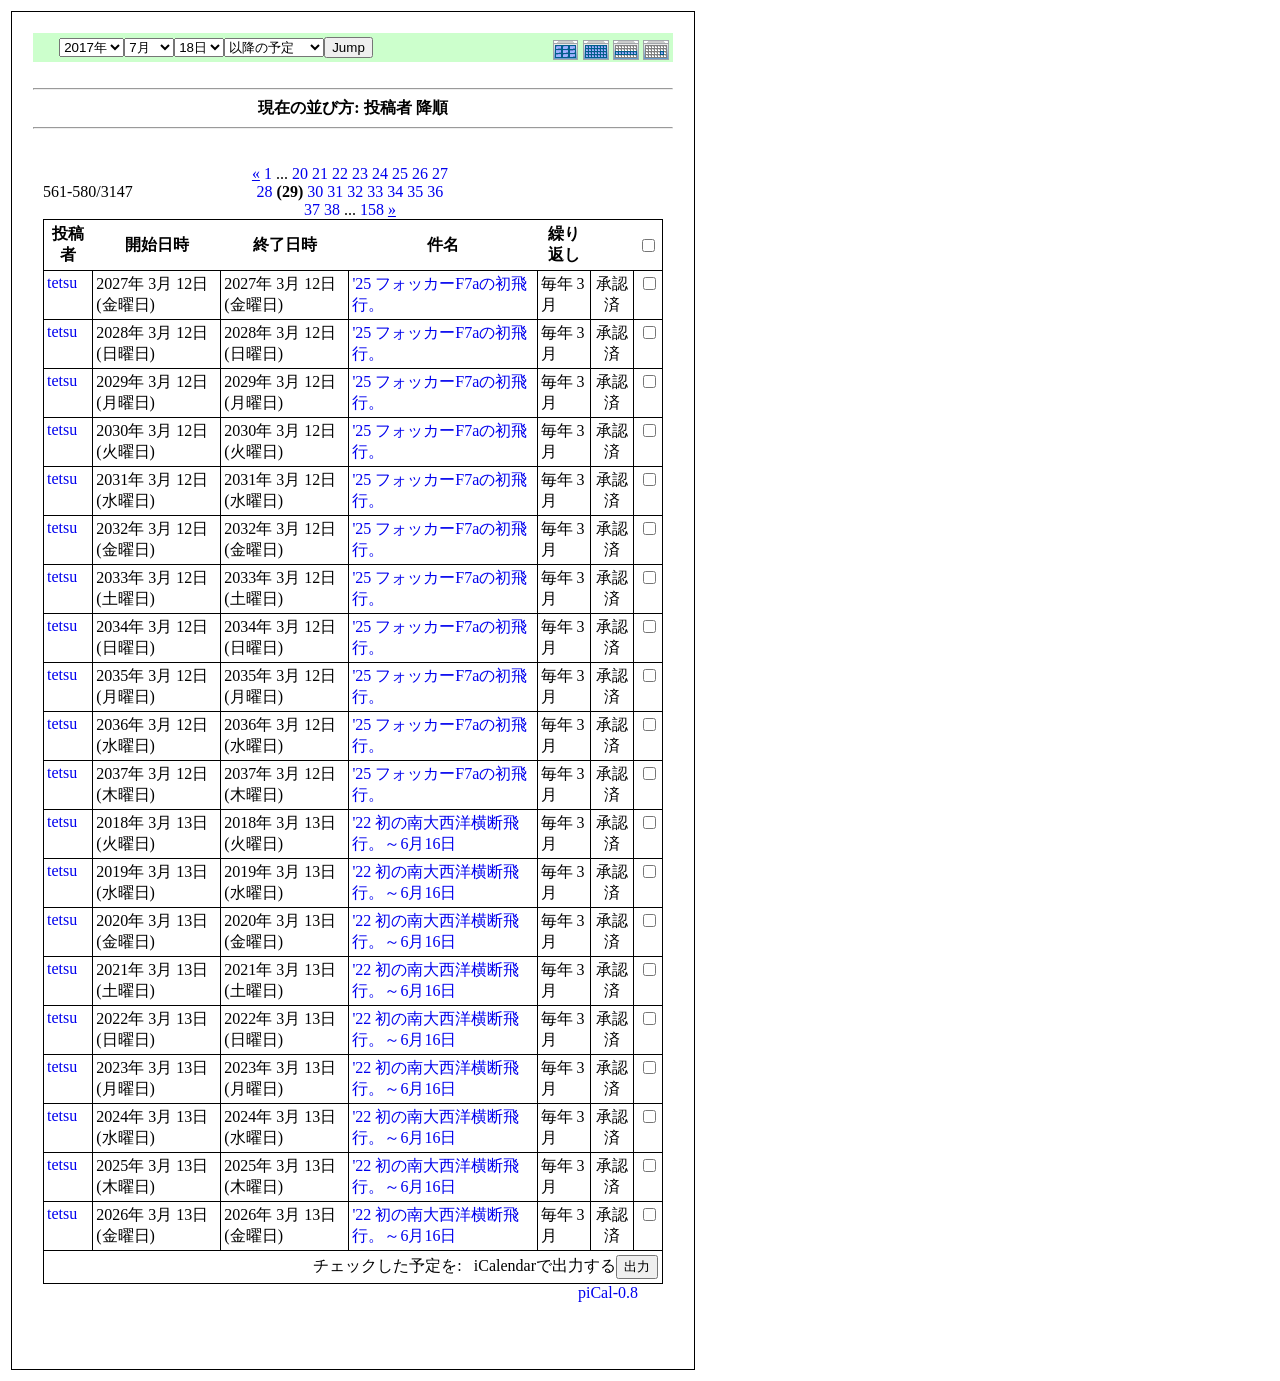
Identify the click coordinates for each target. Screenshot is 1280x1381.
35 (415, 191)
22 (340, 173)
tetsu (62, 282)
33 (375, 191)
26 (420, 173)
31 (335, 191)
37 (312, 209)
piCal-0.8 (608, 1292)
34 (395, 191)
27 (440, 173)
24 (380, 173)
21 (320, 173)
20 (300, 173)
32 (355, 191)
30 (315, 191)
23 (360, 173)
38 (332, 209)
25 (400, 173)
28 (265, 191)
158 (372, 209)
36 (435, 191)
